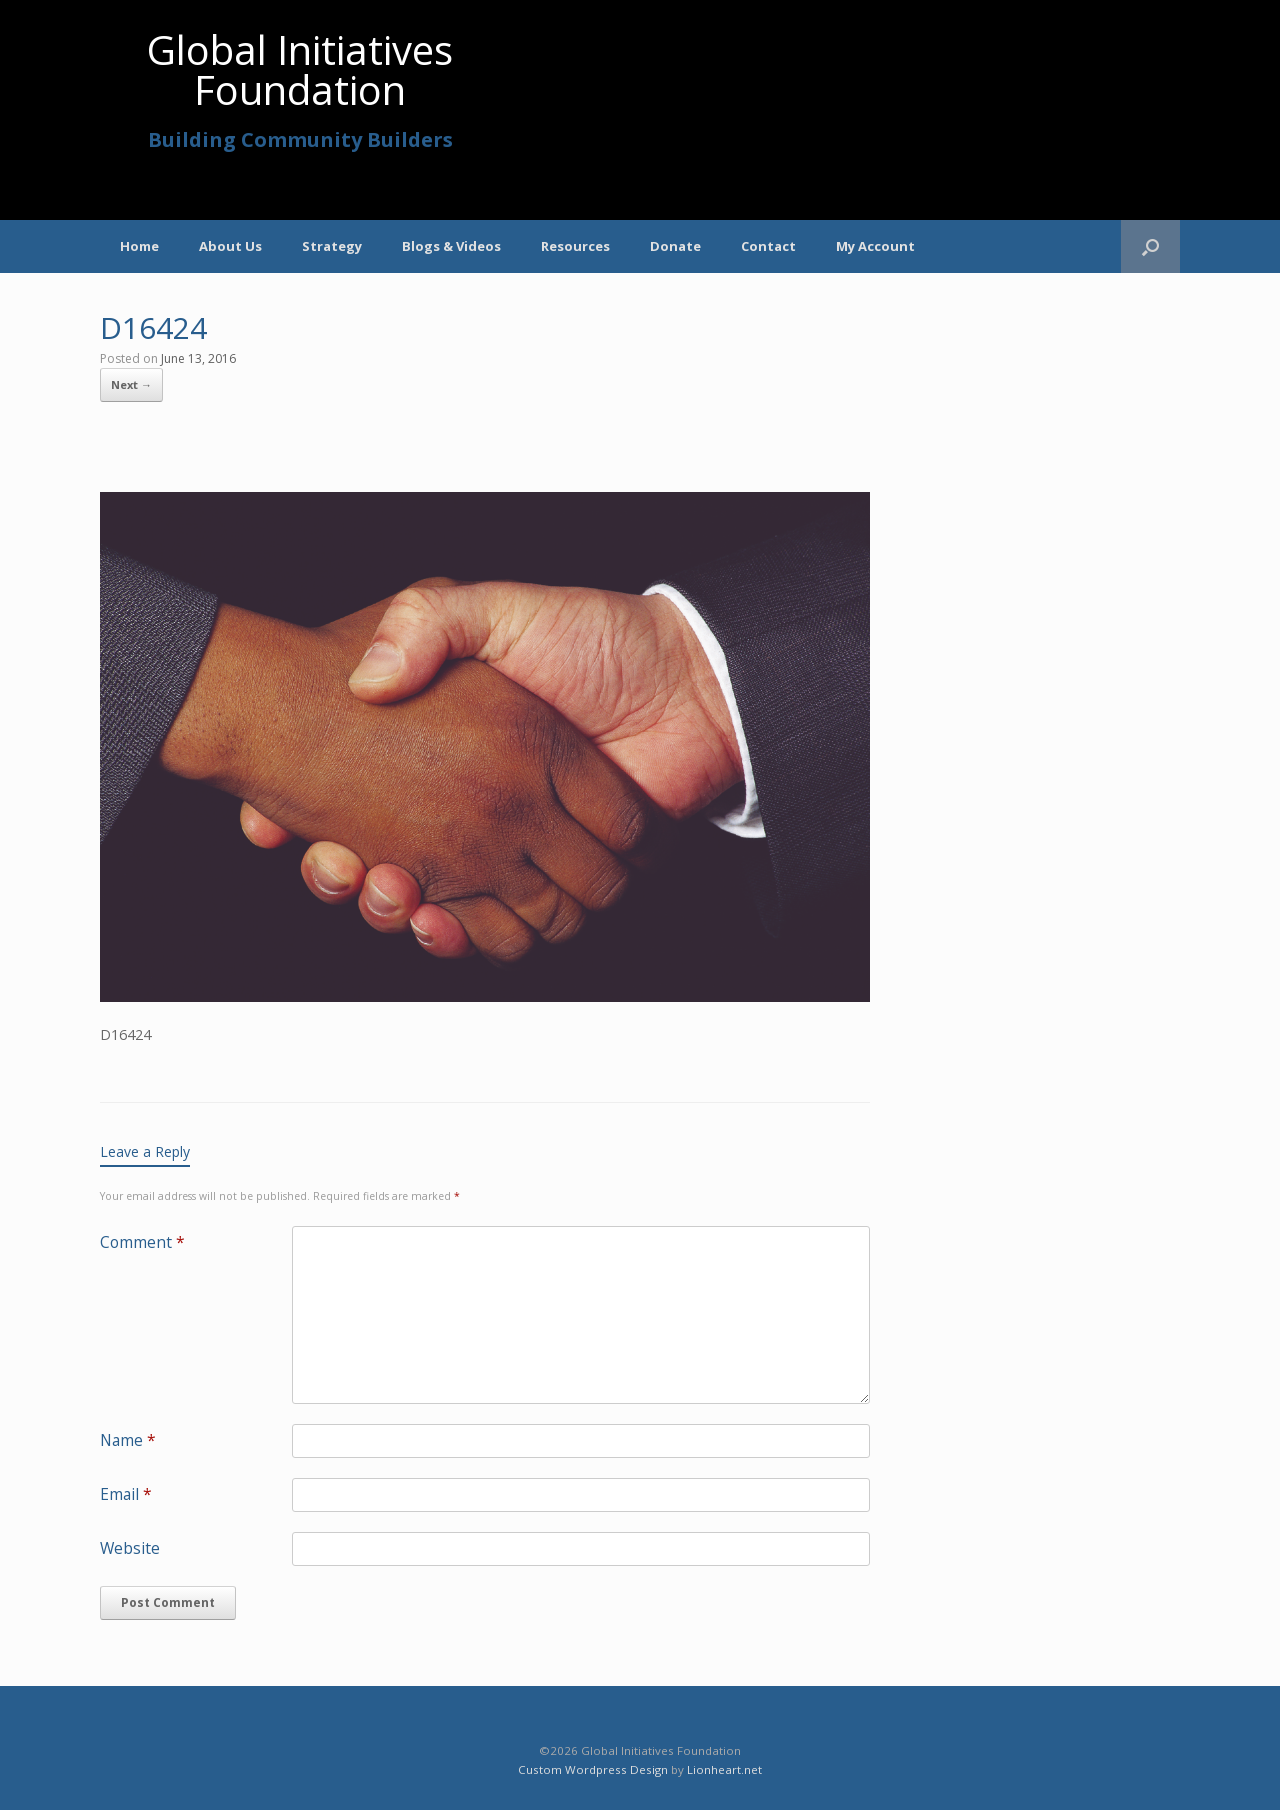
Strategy (332, 246)
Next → (131, 384)
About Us (230, 246)
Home (139, 246)
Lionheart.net (724, 1769)
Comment (142, 1242)
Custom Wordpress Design (593, 1769)
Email (126, 1494)
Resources (575, 246)
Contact (768, 246)
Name (128, 1440)
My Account (875, 246)
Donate (675, 246)
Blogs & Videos (451, 246)
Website (130, 1548)
